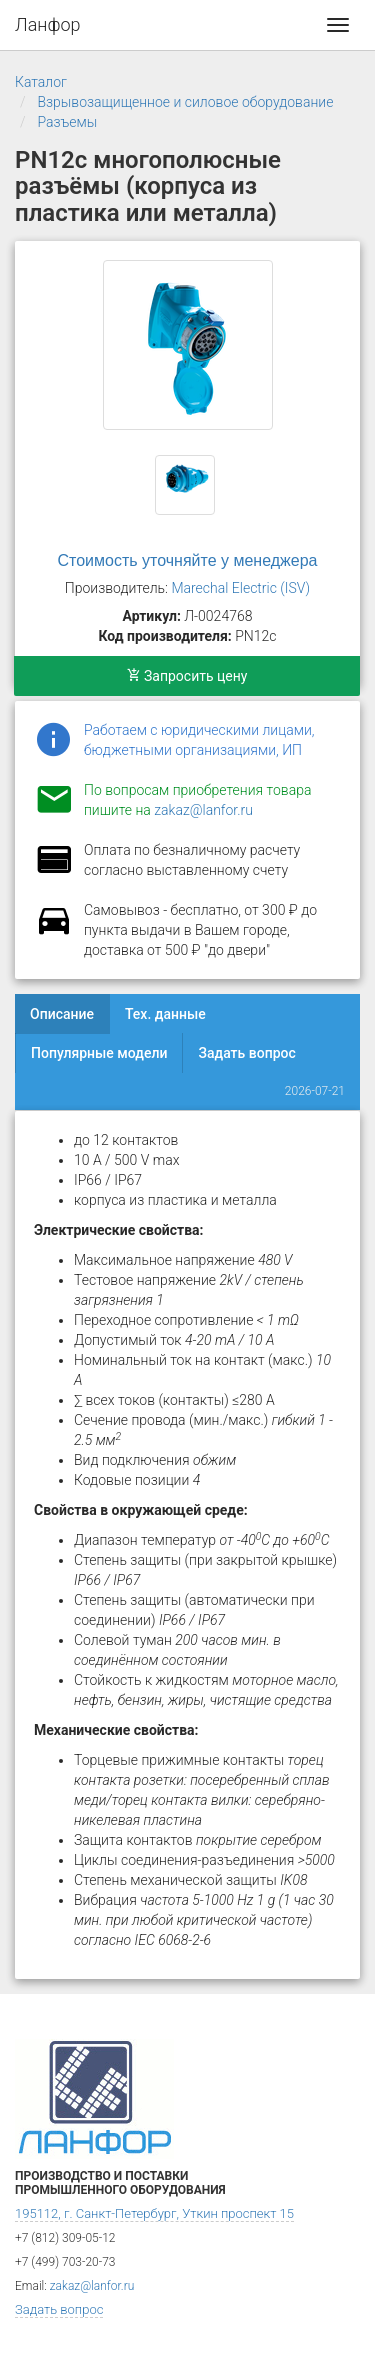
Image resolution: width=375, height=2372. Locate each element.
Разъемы (67, 122)
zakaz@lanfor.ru (203, 810)
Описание (62, 1014)
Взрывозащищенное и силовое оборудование (185, 102)
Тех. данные (165, 1014)
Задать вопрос (246, 1053)
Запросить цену (187, 676)
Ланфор (48, 24)
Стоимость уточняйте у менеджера (188, 560)
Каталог (41, 82)
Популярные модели (99, 1053)
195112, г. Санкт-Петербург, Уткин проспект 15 (154, 2213)
